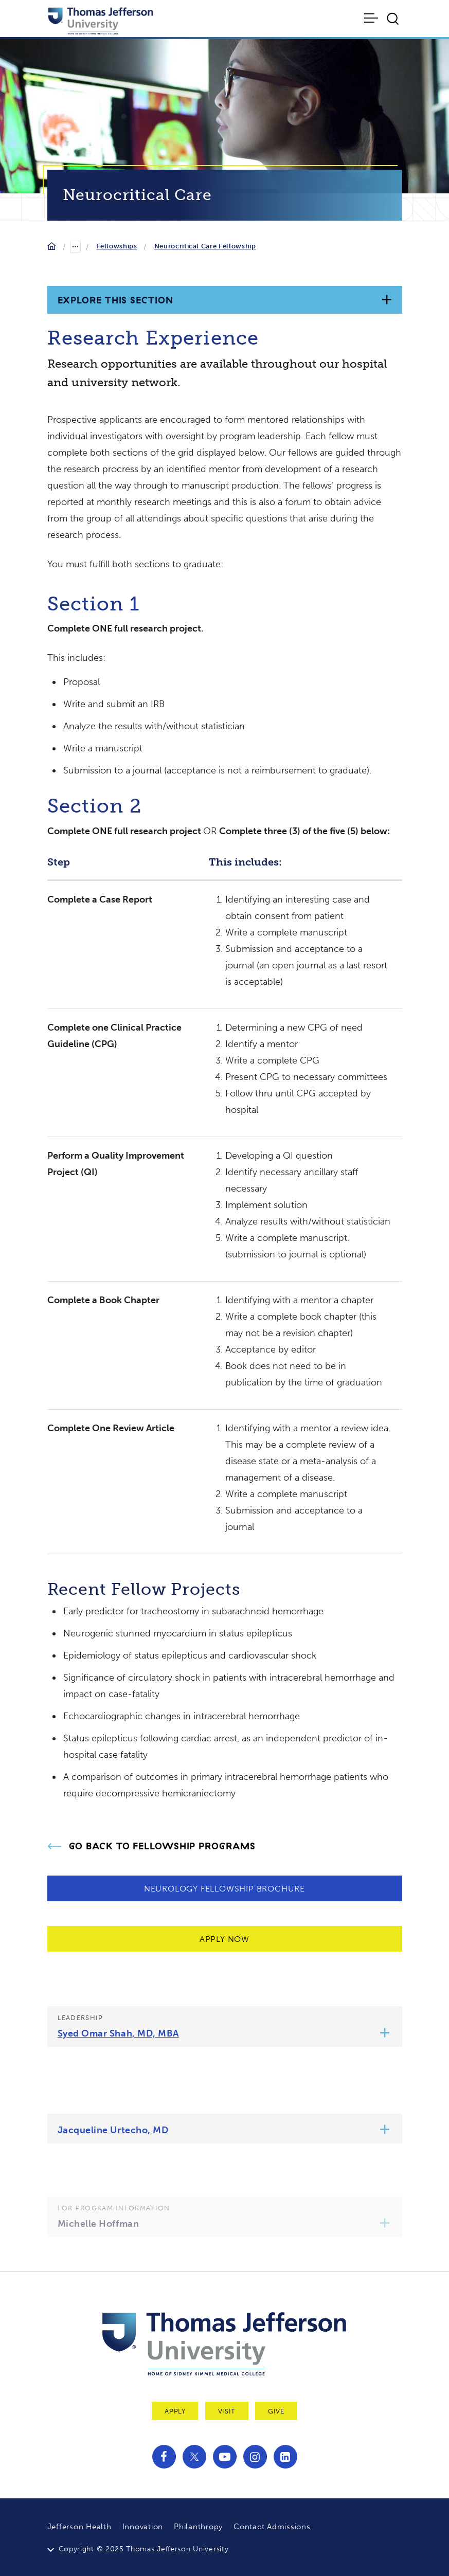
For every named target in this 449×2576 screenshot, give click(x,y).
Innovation (143, 2526)
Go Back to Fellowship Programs (162, 1846)
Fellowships (117, 246)
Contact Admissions (272, 2526)
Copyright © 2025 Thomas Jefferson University (144, 2549)
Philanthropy (198, 2526)
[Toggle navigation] (371, 18)
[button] (384, 2034)
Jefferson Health (79, 2526)
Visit (227, 2411)
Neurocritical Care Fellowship (205, 246)
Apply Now (224, 1939)
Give (276, 2411)
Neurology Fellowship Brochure (224, 1889)
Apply (175, 2411)
